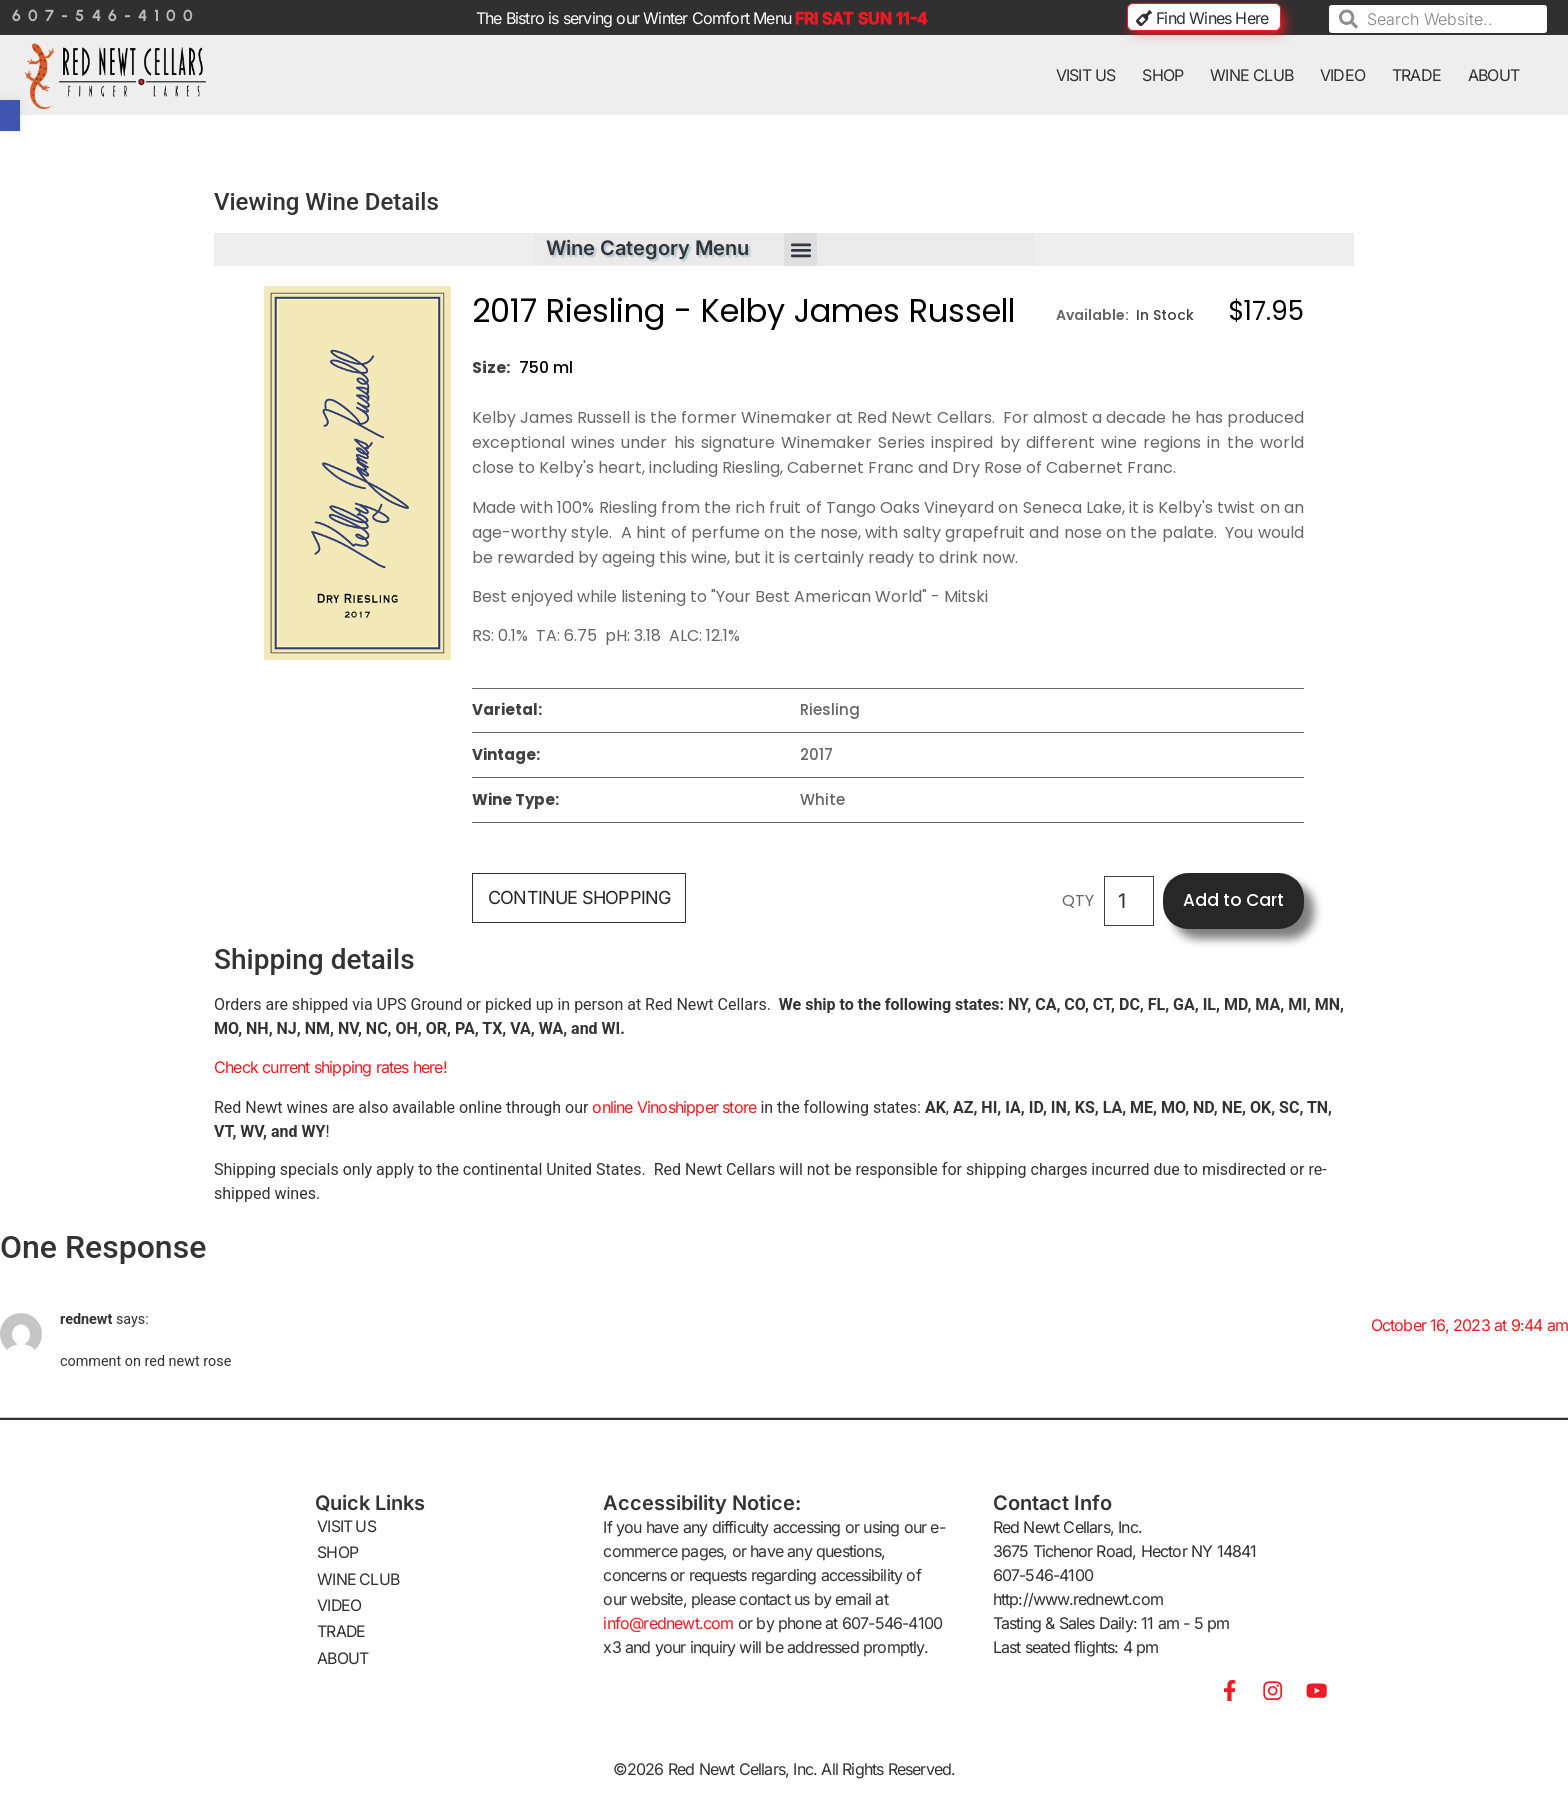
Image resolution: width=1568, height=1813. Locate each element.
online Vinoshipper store (676, 1109)
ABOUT (1493, 75)
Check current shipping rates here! (330, 1069)
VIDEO (1342, 75)
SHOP (1162, 75)
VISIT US (1086, 75)
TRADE (1416, 75)
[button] (800, 251)
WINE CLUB (1251, 75)
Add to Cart (1233, 902)
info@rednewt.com (668, 1625)
